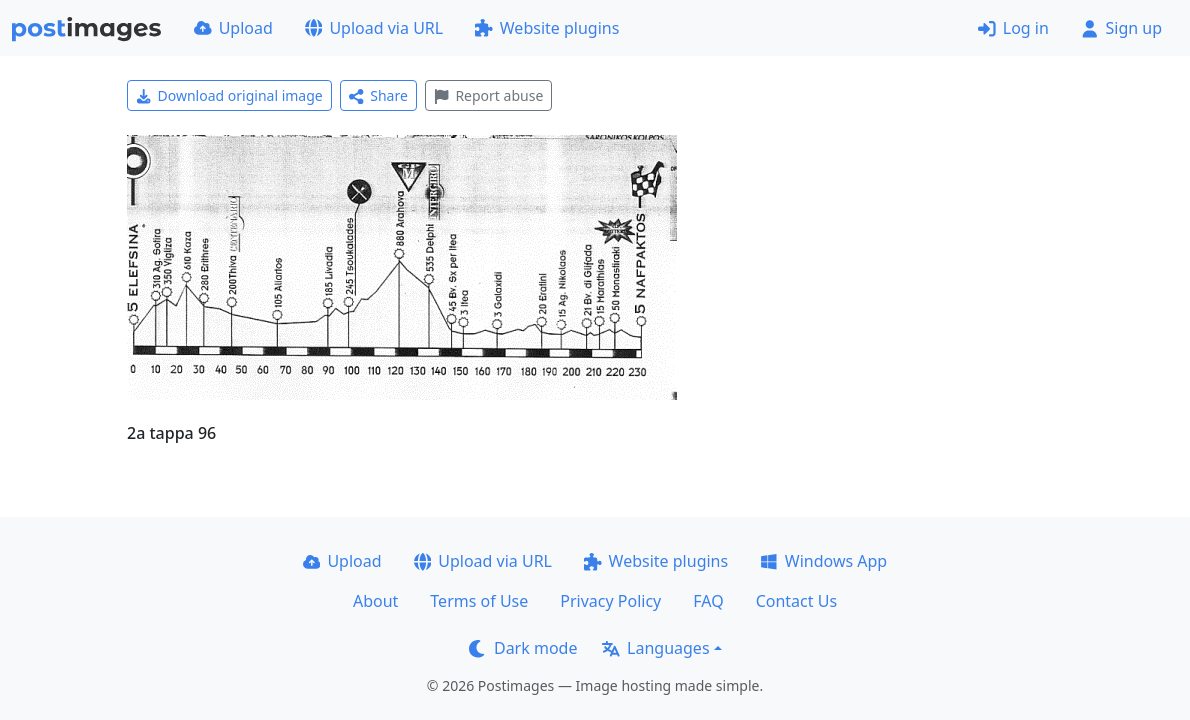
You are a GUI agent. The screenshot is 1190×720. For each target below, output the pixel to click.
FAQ (708, 601)
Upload (233, 28)
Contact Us (796, 601)
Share (378, 95)
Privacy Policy (610, 601)
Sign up (1121, 28)
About (375, 601)
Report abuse (488, 95)
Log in (1013, 28)
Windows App (823, 561)
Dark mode (523, 648)
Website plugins (547, 28)
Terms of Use (479, 601)
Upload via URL (374, 28)
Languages (655, 648)
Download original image (229, 95)
